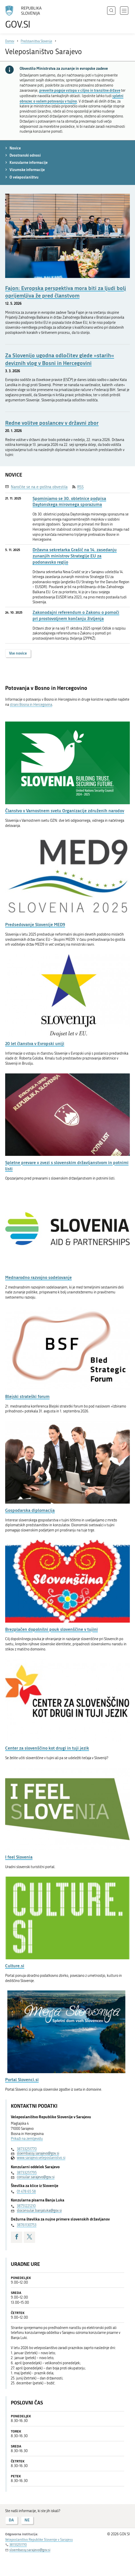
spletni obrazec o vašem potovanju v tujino (71, 98)
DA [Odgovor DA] (11, 2520)
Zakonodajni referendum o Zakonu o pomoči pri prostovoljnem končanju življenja (76, 615)
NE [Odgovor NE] (27, 2520)
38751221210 (26, 2206)
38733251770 (27, 2149)
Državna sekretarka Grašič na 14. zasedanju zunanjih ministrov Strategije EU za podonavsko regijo (75, 556)
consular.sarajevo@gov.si (35, 2177)
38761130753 (26, 2225)
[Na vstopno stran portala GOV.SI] (25, 17)
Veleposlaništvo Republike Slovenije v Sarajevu (39, 2539)
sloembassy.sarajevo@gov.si (38, 2153)
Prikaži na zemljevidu (27, 2139)
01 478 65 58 (26, 2191)
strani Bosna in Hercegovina (31, 704)
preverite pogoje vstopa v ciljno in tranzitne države (79, 90)
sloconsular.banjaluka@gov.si (39, 2210)
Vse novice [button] (18, 653)
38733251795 (27, 2173)
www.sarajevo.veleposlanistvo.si (41, 2158)
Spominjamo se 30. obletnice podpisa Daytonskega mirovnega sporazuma (69, 501)
